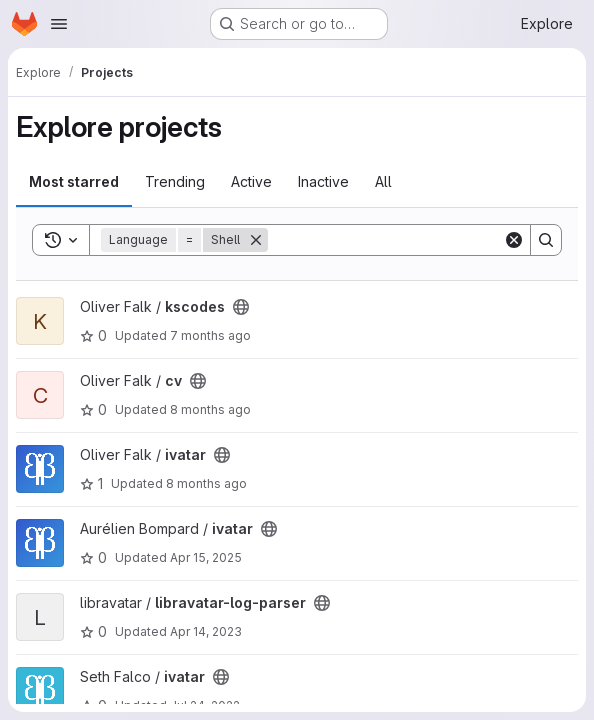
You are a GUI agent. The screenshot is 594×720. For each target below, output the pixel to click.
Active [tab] (251, 181)
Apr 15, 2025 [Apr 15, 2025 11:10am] (206, 557)
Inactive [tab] (323, 181)
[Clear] (514, 240)
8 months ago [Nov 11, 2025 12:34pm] (210, 409)
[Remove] (256, 240)
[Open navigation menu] (59, 24)
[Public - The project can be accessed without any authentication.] (241, 307)
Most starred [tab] (74, 181)
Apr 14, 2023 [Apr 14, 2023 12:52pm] (206, 631)
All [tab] (383, 181)
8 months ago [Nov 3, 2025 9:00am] (206, 483)
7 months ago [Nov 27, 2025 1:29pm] (210, 335)
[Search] (392, 240)
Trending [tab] (175, 181)
